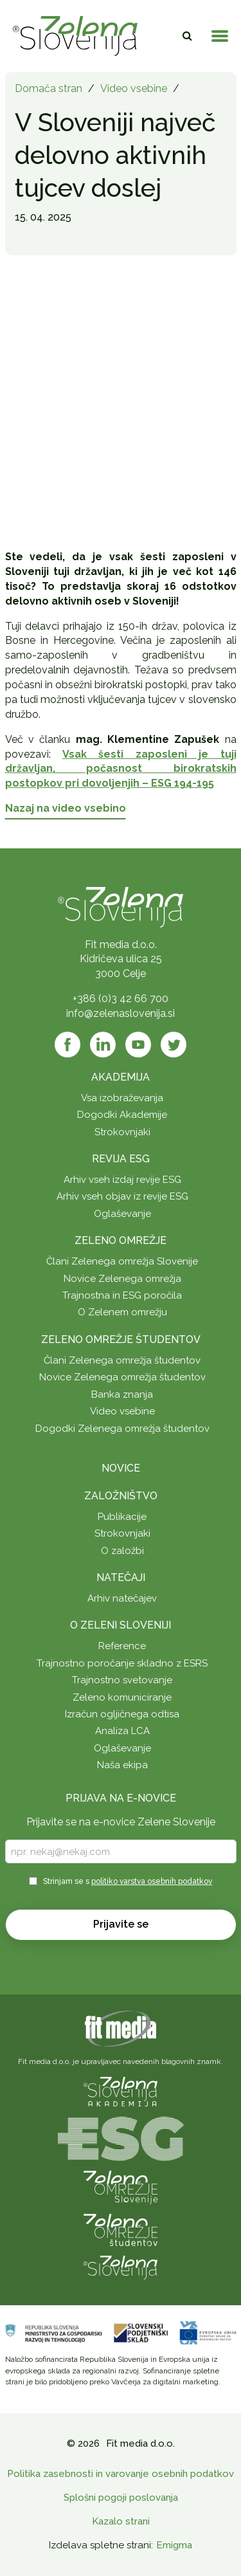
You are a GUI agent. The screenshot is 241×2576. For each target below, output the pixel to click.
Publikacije (122, 1516)
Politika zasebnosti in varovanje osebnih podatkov (120, 2474)
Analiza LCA (122, 1731)
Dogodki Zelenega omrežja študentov (122, 1428)
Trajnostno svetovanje (122, 1680)
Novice (121, 1468)
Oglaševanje (122, 1213)
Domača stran (48, 88)
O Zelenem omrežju (122, 1312)
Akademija (120, 1077)
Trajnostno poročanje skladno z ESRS (122, 1663)
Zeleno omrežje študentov (121, 1339)
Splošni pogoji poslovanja (121, 2497)
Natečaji (120, 1577)
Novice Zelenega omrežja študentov (122, 1377)
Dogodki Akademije (122, 1114)
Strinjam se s (127, 1881)
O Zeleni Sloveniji (120, 1625)
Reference (122, 1646)
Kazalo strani (121, 2521)
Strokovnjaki (122, 1132)
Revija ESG (121, 1159)
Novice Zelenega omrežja (122, 1278)
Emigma (174, 2545)
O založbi (122, 1551)
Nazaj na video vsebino (65, 808)
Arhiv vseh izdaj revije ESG (122, 1179)
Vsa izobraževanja (122, 1098)
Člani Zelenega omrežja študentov (122, 1360)
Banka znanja (122, 1394)
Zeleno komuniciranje (122, 1697)
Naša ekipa (122, 1765)
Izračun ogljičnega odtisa (122, 1714)
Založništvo (120, 1496)
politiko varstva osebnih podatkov (151, 1881)
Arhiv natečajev (122, 1598)
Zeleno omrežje (120, 1240)
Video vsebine (133, 88)
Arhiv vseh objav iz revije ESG (122, 1196)
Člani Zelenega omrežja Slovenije (122, 1261)
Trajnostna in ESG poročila (122, 1295)
